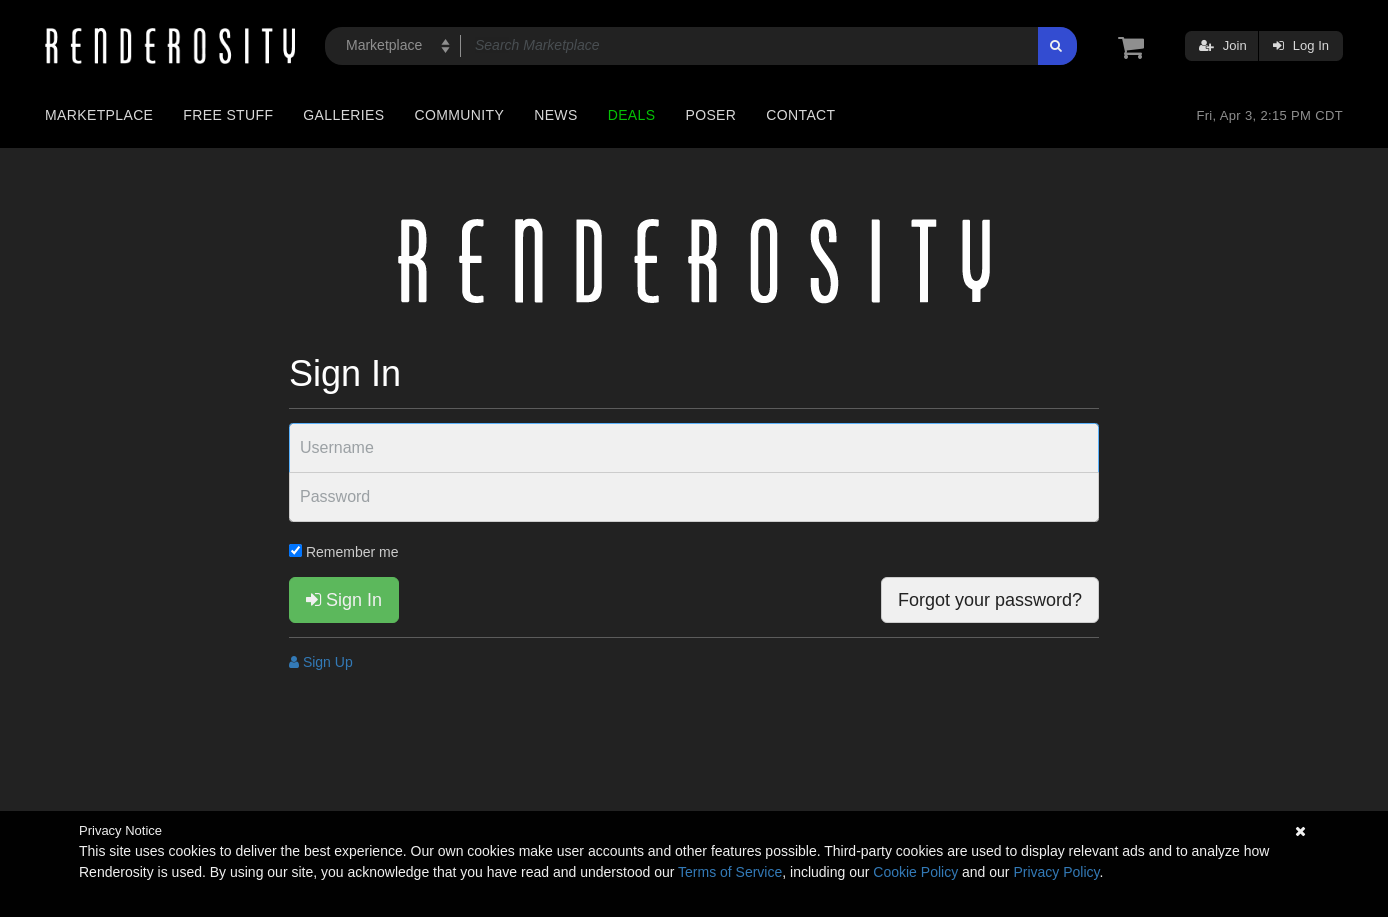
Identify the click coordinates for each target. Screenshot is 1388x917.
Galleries (343, 115)
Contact (800, 115)
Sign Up (321, 662)
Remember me (343, 552)
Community (460, 115)
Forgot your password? (990, 600)
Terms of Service (730, 872)
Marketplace (99, 115)
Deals (632, 115)
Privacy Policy (1056, 872)
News (555, 115)
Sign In (344, 600)
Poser (710, 115)
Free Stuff (228, 115)
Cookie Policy (915, 872)
